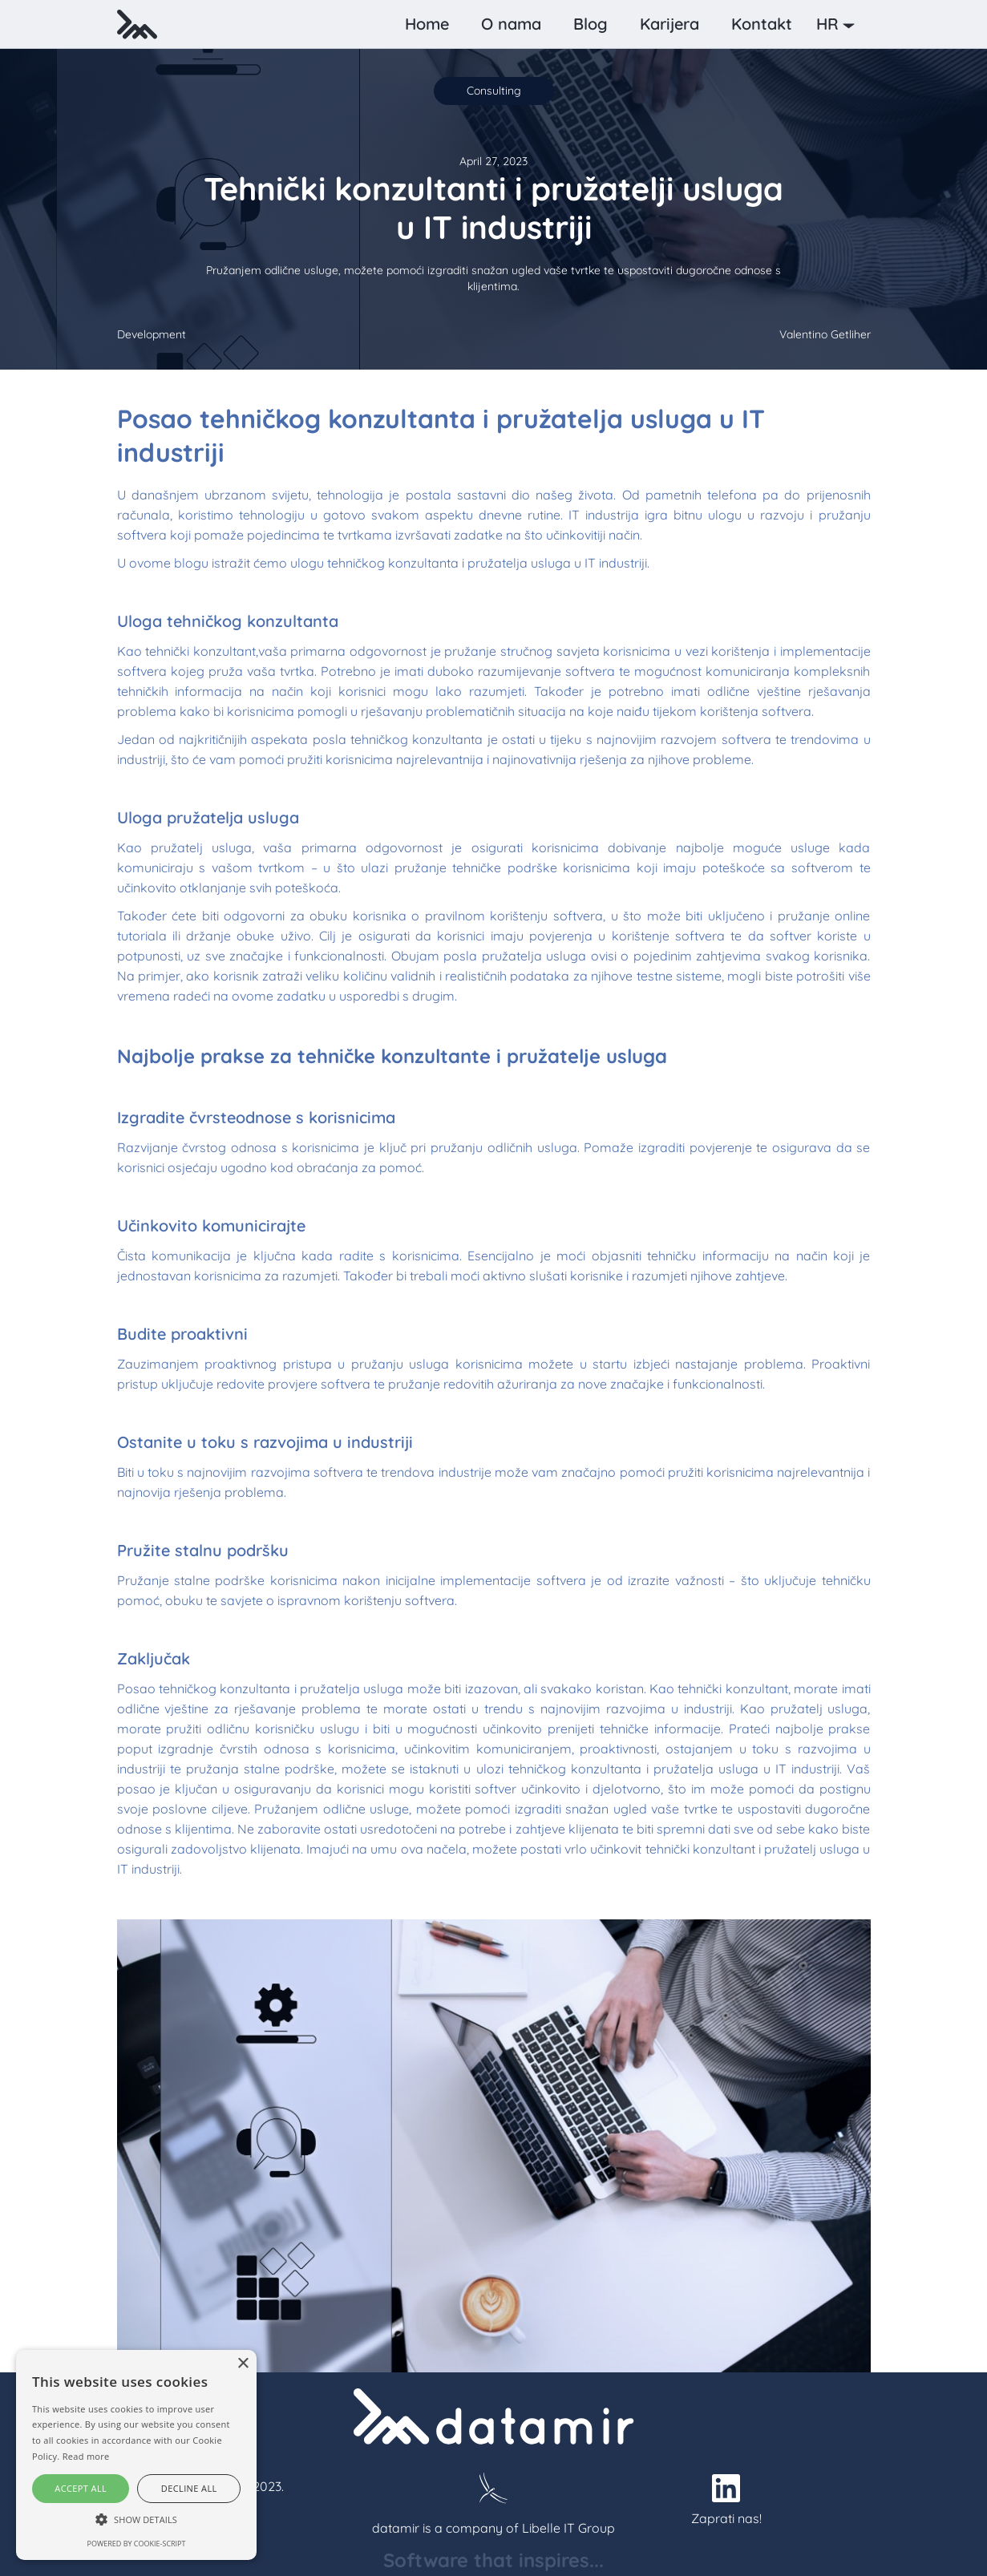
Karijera (669, 24)
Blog (590, 24)
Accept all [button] (81, 2488)
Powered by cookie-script (136, 2543)
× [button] (243, 2364)
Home (427, 24)
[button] (839, 24)
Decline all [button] (189, 2488)
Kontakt (761, 24)
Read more (86, 2456)
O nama (511, 24)
